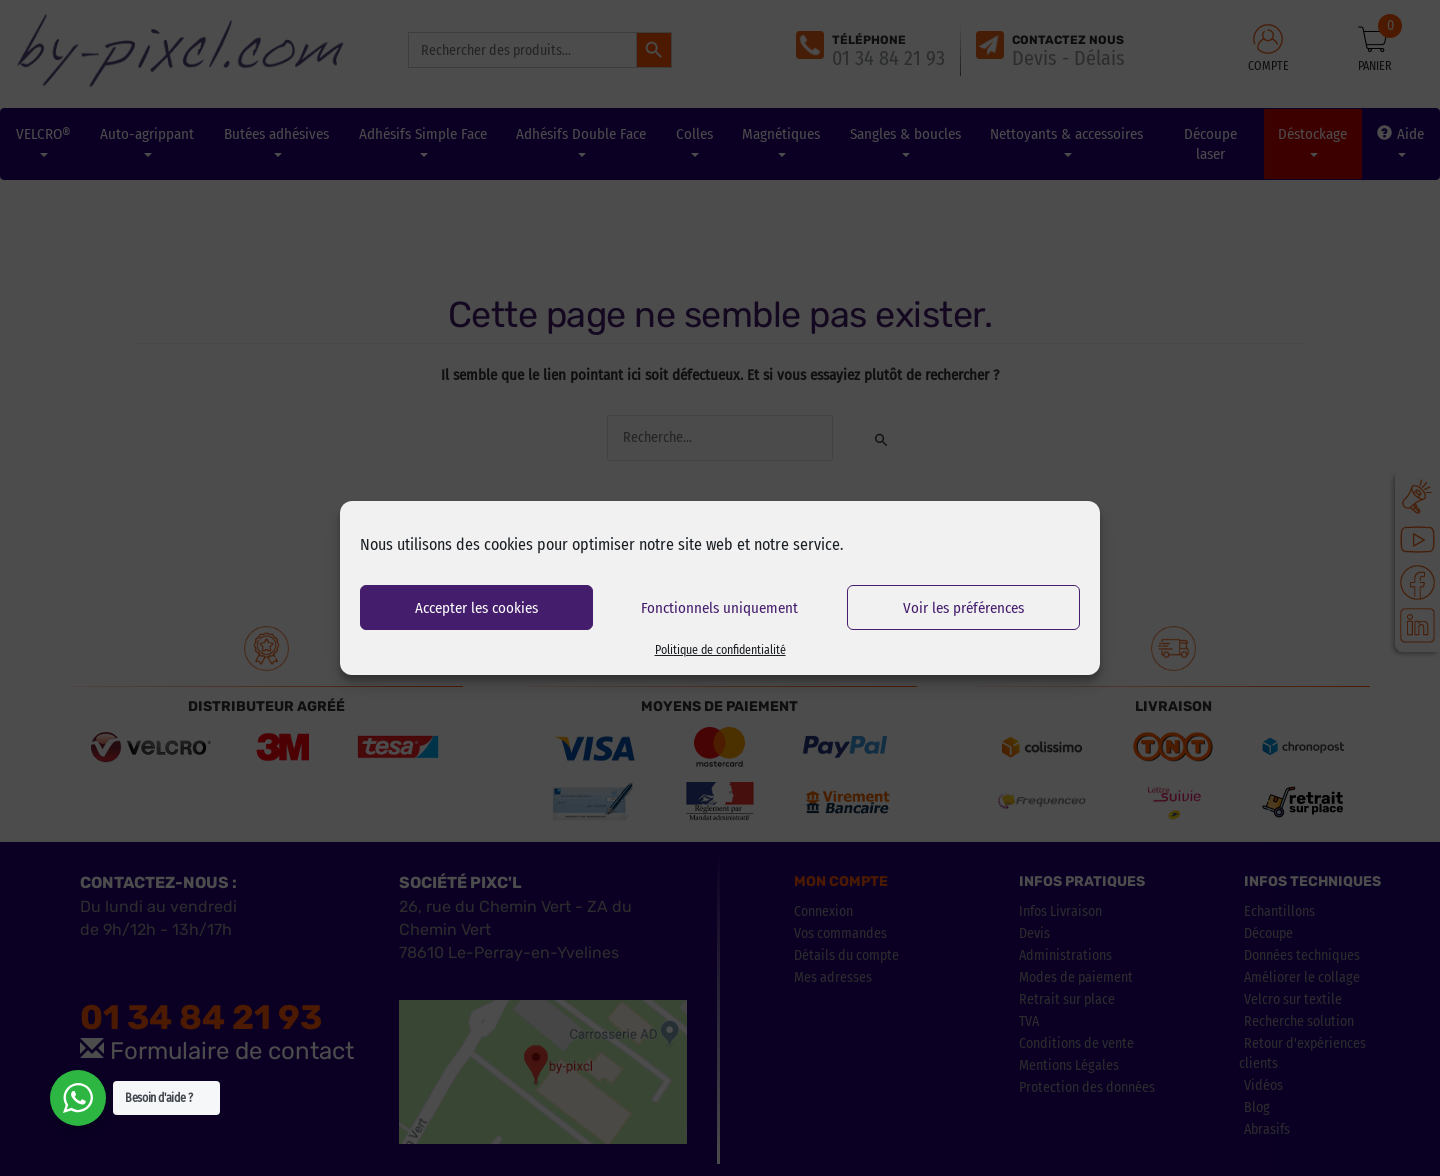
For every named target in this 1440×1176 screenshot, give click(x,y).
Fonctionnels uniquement (719, 608)
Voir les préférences (963, 608)
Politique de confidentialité (720, 650)
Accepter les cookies (476, 608)
